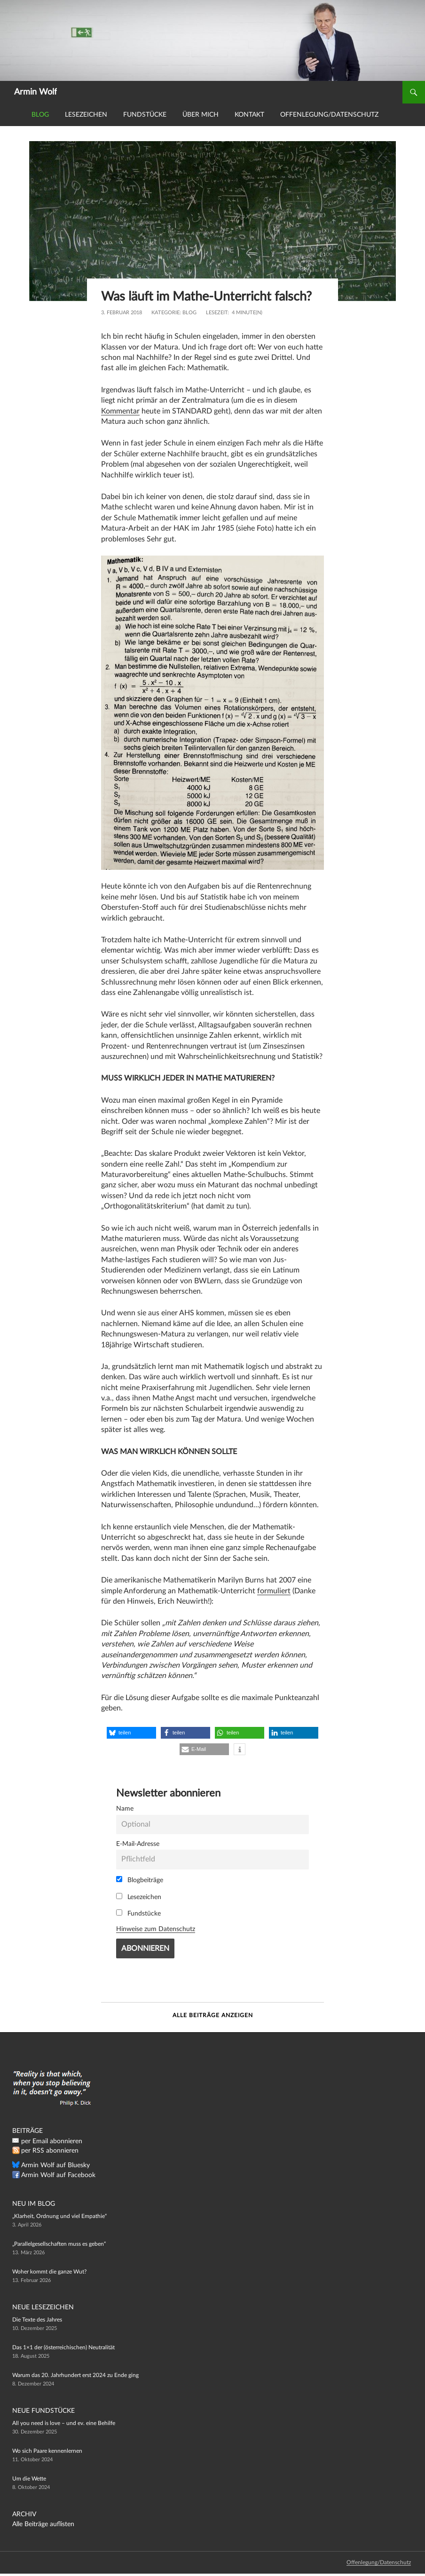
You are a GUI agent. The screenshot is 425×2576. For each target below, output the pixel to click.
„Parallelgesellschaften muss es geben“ (59, 2244)
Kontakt (249, 114)
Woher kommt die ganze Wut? (49, 2271)
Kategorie (165, 312)
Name (125, 1808)
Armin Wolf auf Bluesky (55, 2165)
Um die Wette (29, 2478)
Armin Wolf (35, 92)
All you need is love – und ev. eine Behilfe (63, 2423)
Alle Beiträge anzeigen (213, 2015)
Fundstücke (144, 114)
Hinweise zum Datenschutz (155, 1928)
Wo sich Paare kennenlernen (47, 2451)
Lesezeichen (86, 114)
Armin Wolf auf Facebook (58, 2175)
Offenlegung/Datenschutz (329, 114)
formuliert (274, 1591)
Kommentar (120, 411)
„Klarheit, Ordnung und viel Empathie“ (59, 2216)
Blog (40, 114)
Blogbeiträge (139, 1880)
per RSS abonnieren (50, 2150)
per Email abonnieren (51, 2141)
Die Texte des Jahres (37, 2319)
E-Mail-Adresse (137, 1843)
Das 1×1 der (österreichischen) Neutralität (63, 2347)
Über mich (200, 114)
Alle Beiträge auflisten (43, 2524)
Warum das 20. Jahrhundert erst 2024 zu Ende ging (75, 2375)
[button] (131, 1733)
